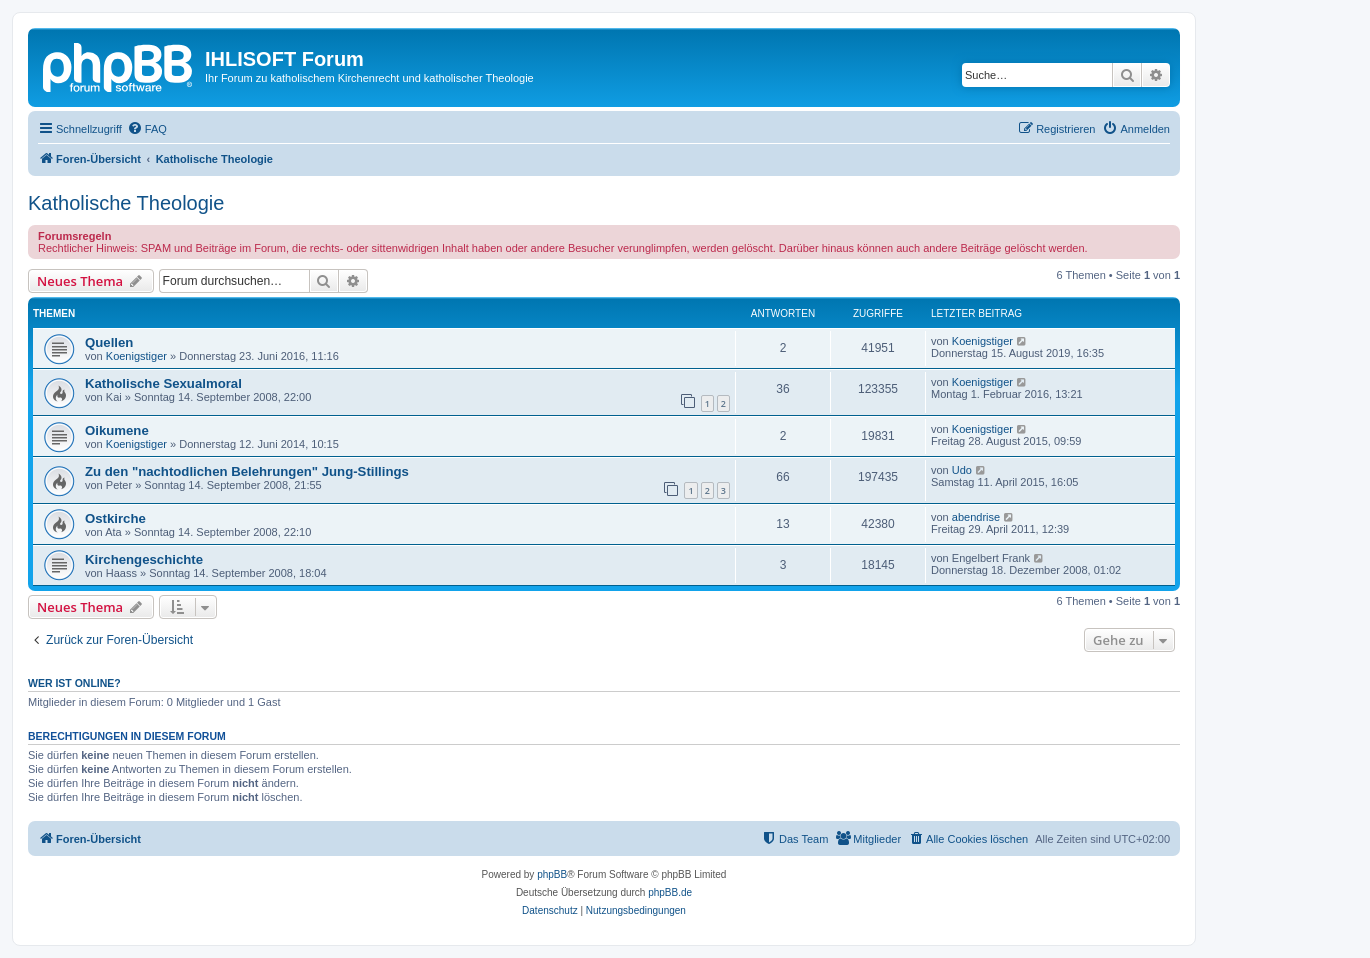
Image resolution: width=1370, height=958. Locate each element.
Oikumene (117, 430)
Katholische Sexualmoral (163, 383)
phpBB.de (670, 892)
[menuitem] (147, 129)
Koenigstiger (136, 356)
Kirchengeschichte (144, 559)
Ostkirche (115, 518)
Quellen (109, 342)
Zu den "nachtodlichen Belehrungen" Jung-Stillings (247, 471)
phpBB (552, 874)
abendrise (976, 517)
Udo (962, 470)
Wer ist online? (74, 683)
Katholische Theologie (126, 203)
